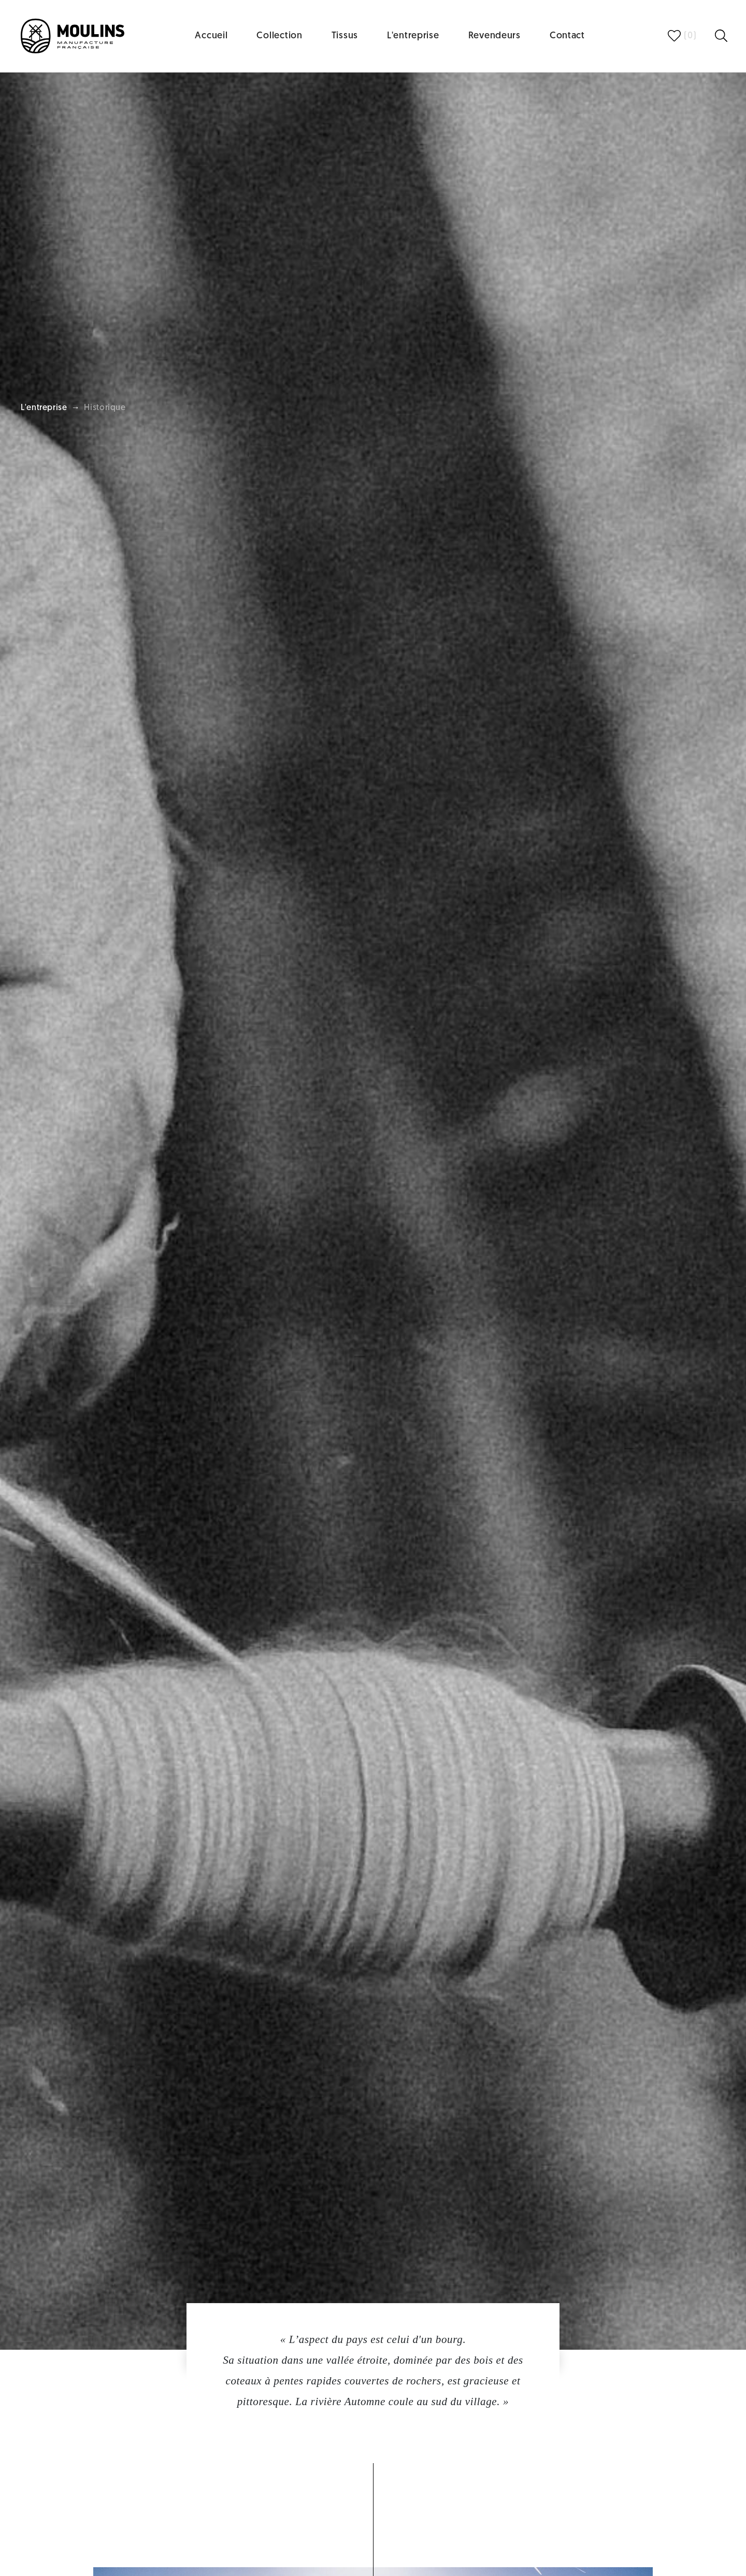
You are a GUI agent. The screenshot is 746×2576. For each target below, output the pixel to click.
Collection (279, 36)
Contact (567, 36)
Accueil (211, 36)
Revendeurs (494, 36)
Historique (104, 408)
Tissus (345, 36)
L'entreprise (413, 36)
